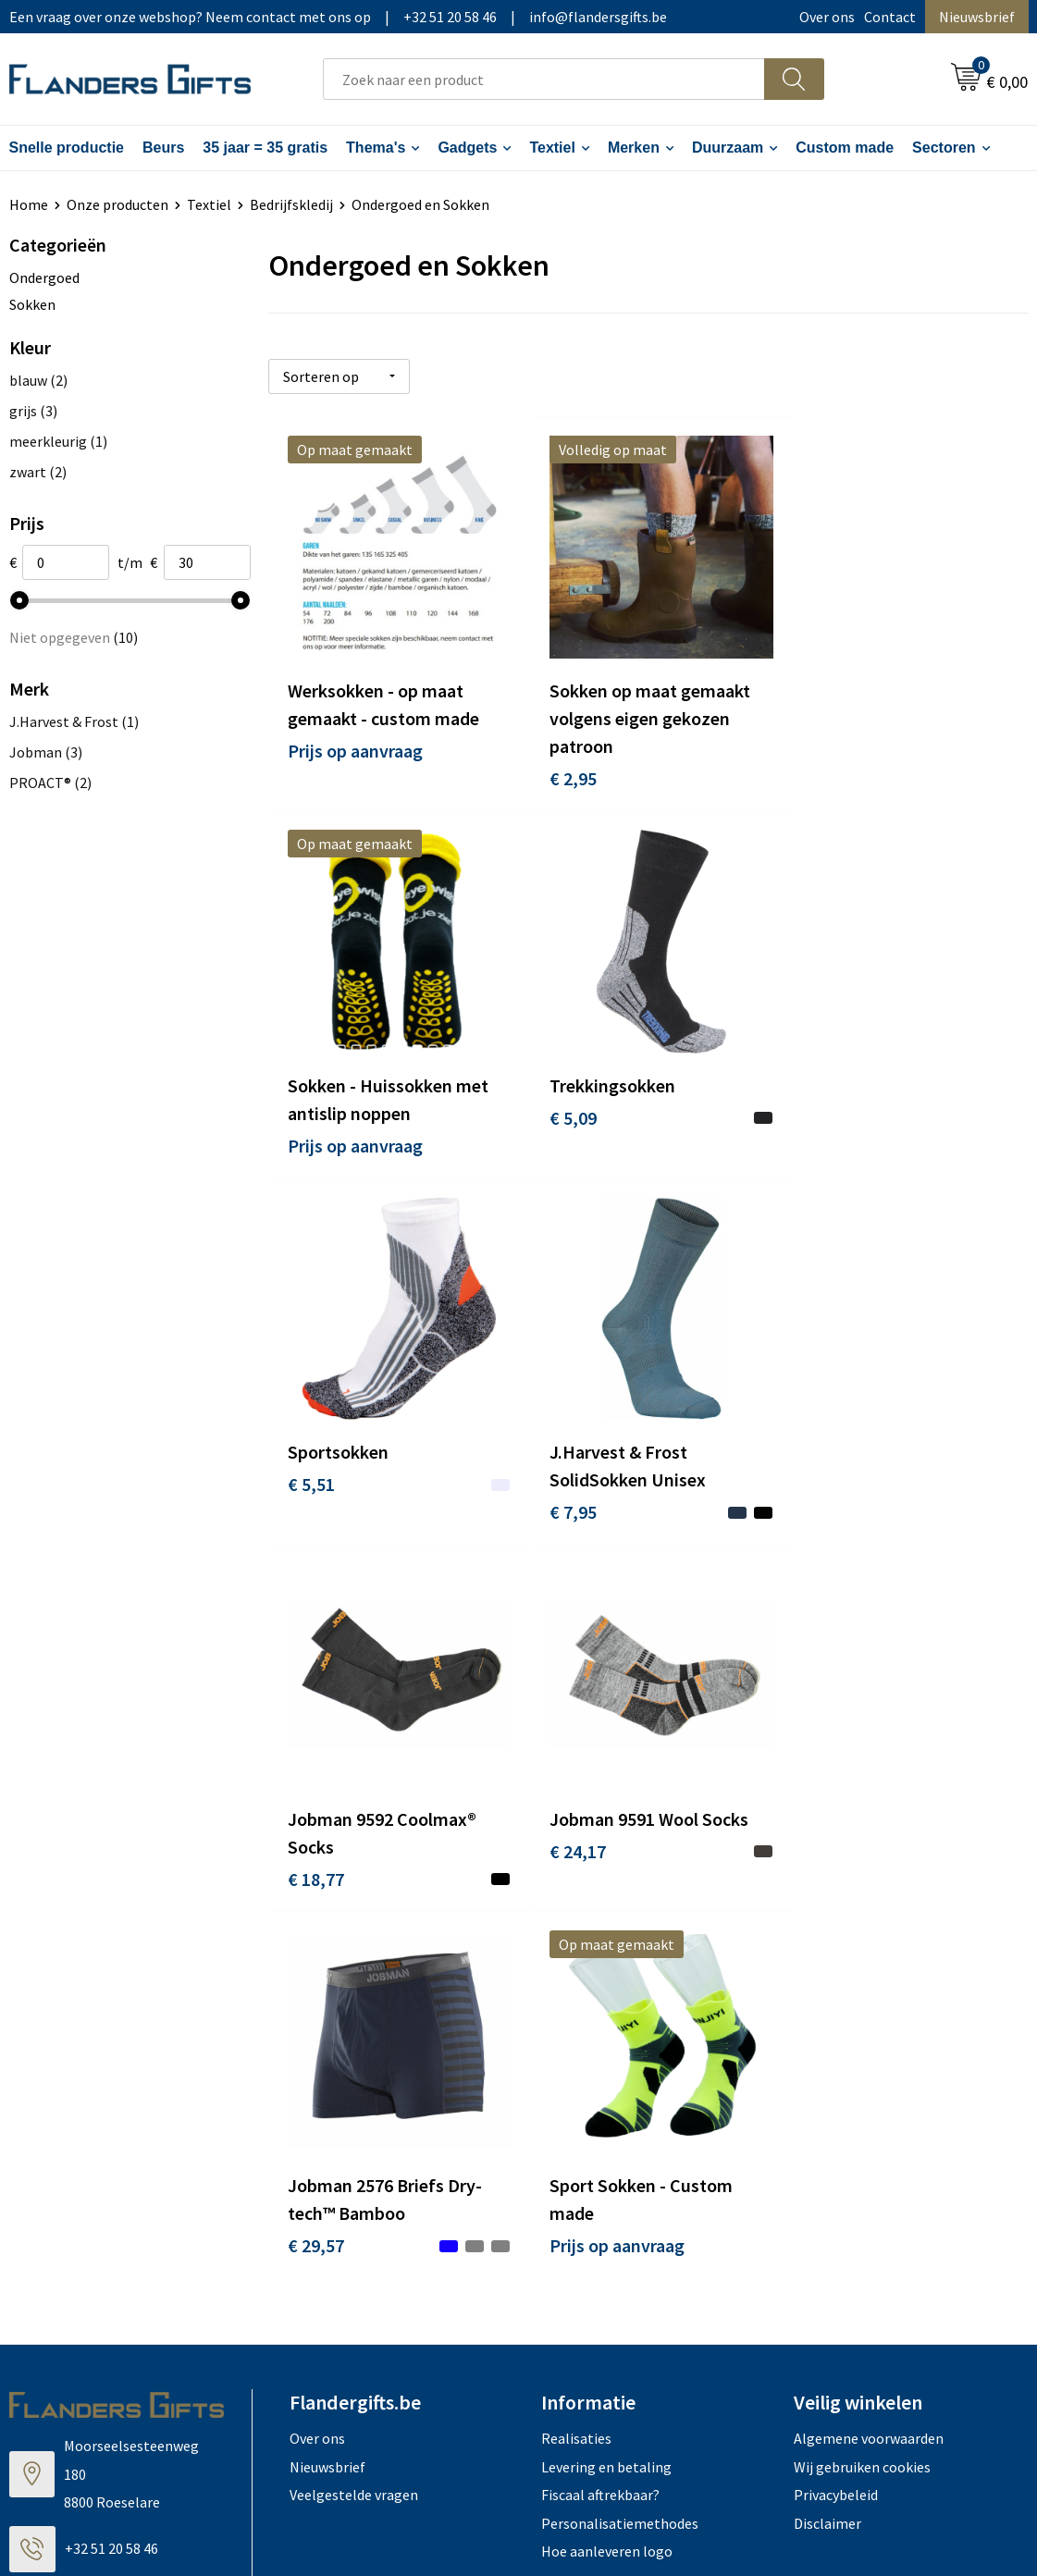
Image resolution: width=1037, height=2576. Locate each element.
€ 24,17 (569, 1457)
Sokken (32, 304)
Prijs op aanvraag (355, 741)
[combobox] (544, 79)
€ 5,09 (311, 1099)
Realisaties (576, 2036)
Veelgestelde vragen (354, 2092)
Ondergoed (44, 277)
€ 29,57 (823, 1485)
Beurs (163, 147)
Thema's (375, 147)
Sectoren (943, 147)
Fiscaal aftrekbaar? (600, 2092)
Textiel (552, 147)
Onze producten (117, 204)
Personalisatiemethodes (619, 2120)
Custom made (845, 147)
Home (28, 204)
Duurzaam (727, 147)
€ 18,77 (316, 1485)
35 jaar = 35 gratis (265, 147)
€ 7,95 (818, 1127)
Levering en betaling (606, 2063)
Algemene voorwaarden (869, 2036)
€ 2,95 (564, 769)
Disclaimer (827, 2120)
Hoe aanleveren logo (607, 2147)
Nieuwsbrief (977, 16)
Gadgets (467, 147)
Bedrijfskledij (291, 204)
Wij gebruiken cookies (862, 2063)
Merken (634, 147)
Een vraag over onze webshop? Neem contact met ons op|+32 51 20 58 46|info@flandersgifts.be (338, 16)
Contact (890, 16)
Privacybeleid (836, 2092)
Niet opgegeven (73, 637)
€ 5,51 (564, 1099)
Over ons (827, 16)
